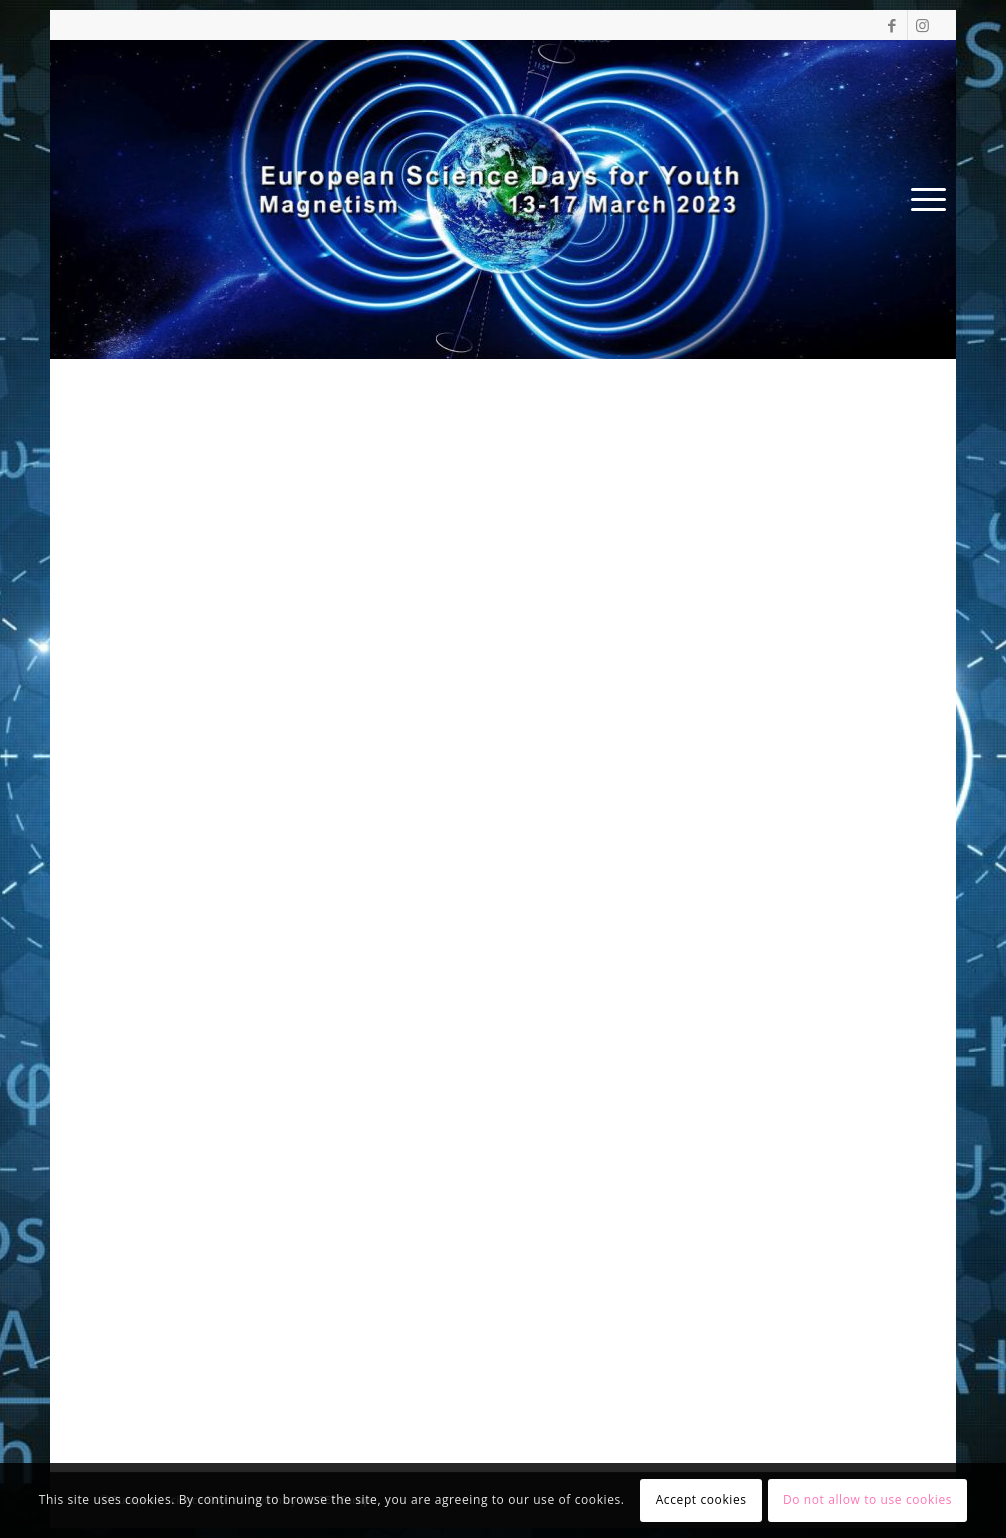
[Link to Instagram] (923, 25)
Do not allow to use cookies (867, 1499)
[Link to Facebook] (892, 25)
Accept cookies (701, 1499)
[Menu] (922, 199)
